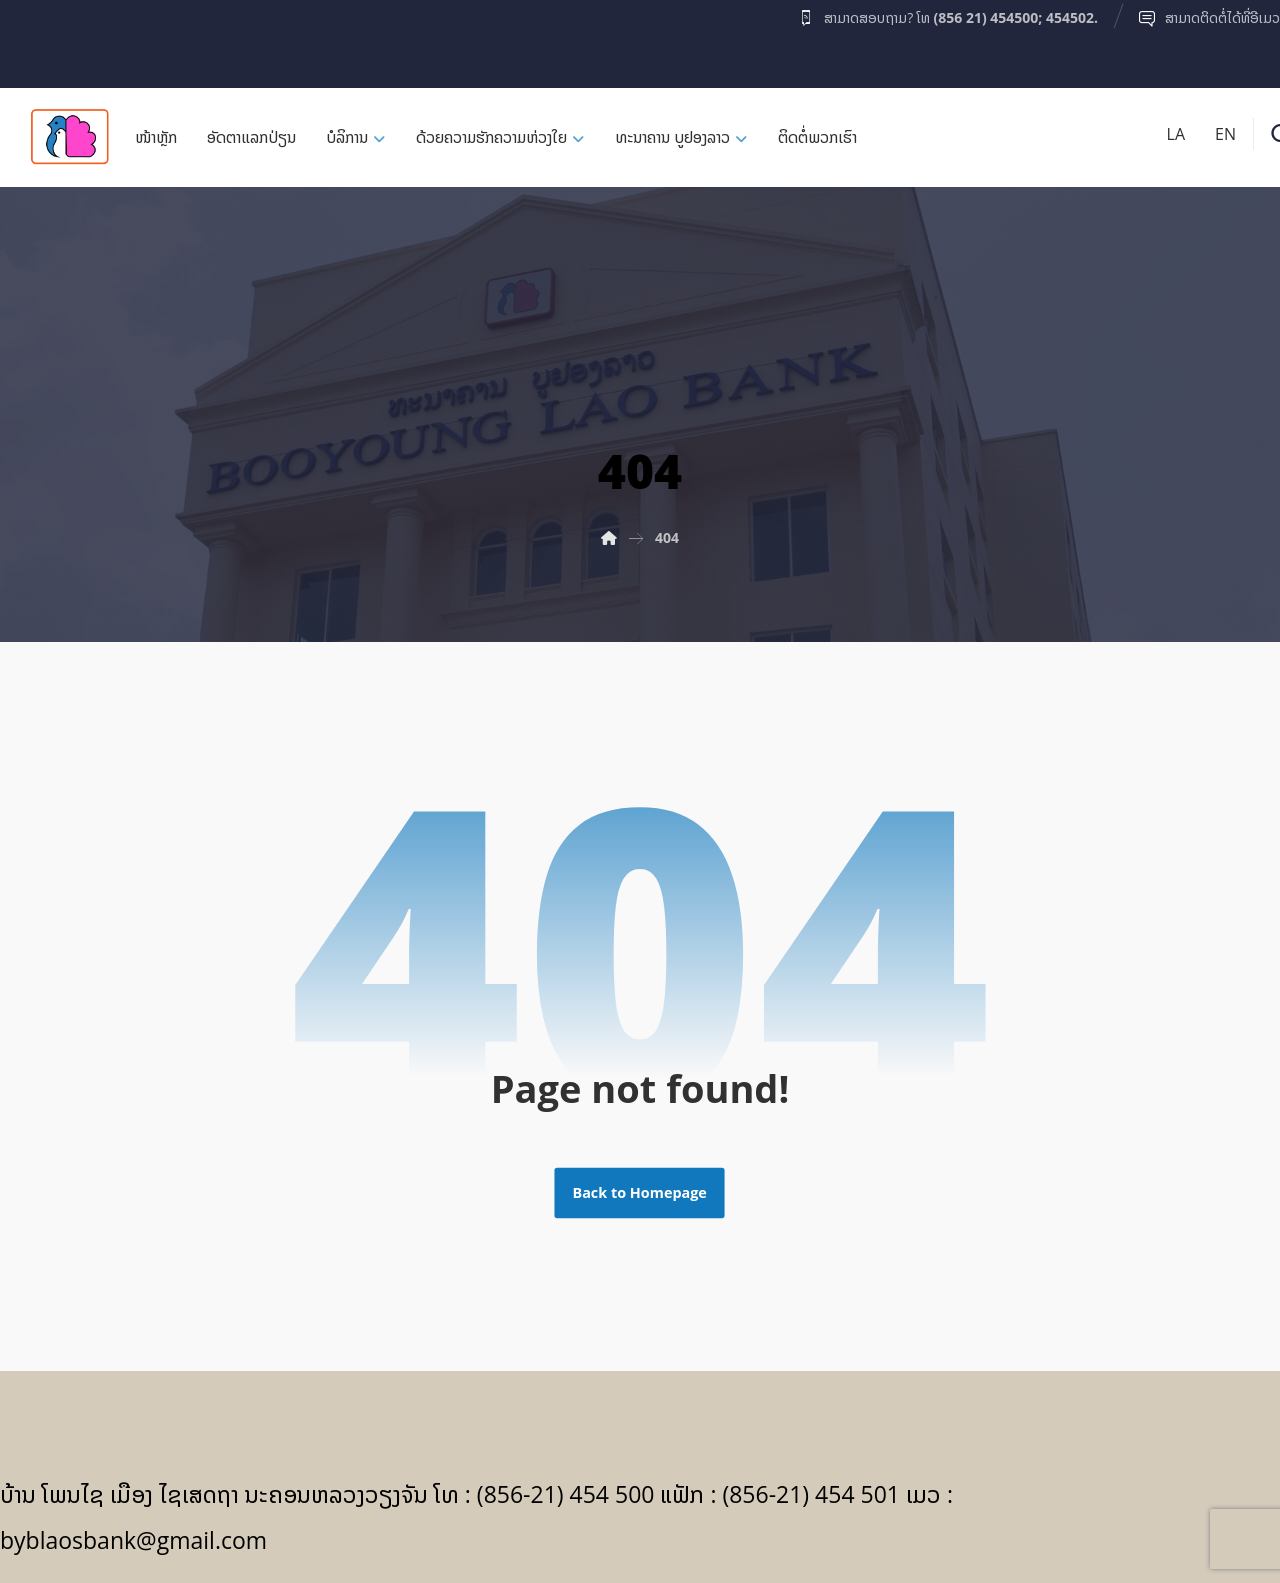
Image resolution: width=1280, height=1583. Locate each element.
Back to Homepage (640, 1193)
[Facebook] (39, 39)
